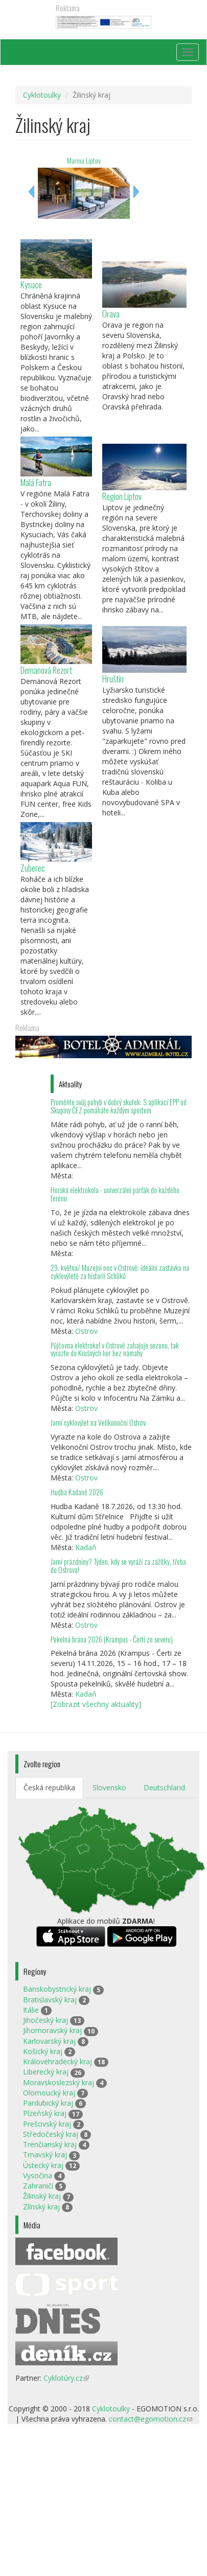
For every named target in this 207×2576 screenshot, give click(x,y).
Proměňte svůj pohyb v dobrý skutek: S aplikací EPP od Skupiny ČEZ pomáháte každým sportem (119, 1106)
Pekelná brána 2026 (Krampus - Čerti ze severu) (112, 1639)
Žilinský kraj (42, 2196)
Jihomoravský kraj (52, 2030)
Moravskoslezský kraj (58, 2082)
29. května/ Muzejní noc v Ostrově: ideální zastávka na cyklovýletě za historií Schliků (120, 1271)
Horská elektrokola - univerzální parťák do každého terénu (115, 1193)
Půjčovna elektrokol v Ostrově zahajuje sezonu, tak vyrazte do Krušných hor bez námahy (115, 1349)
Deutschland (164, 1787)
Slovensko (109, 1787)
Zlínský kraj (41, 2207)
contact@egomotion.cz (150, 2419)
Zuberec (32, 867)
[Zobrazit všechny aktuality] (96, 1704)
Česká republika (49, 1787)
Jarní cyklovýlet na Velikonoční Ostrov (98, 1422)
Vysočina (37, 2175)
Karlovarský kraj (49, 2041)
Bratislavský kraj (50, 1999)
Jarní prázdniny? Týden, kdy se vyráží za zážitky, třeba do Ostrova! (118, 1565)
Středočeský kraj (50, 2134)
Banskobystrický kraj (57, 1989)
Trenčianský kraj (50, 2144)
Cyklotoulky (42, 95)
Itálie (31, 2010)
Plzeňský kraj (44, 2113)
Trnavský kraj (45, 2154)
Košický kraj (42, 2051)
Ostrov (86, 1331)
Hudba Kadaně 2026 (77, 1492)
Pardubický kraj (48, 2103)
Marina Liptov (84, 160)
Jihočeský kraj (45, 2020)
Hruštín (113, 678)
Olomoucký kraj (49, 2093)
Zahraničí (38, 2186)
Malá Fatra (35, 482)
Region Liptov (122, 496)
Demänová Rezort (46, 670)
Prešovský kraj (47, 2124)
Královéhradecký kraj (57, 2061)
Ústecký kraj (43, 2165)
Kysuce (31, 284)
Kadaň (86, 1547)
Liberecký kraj (45, 2072)
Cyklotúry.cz (66, 2378)
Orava (111, 313)
